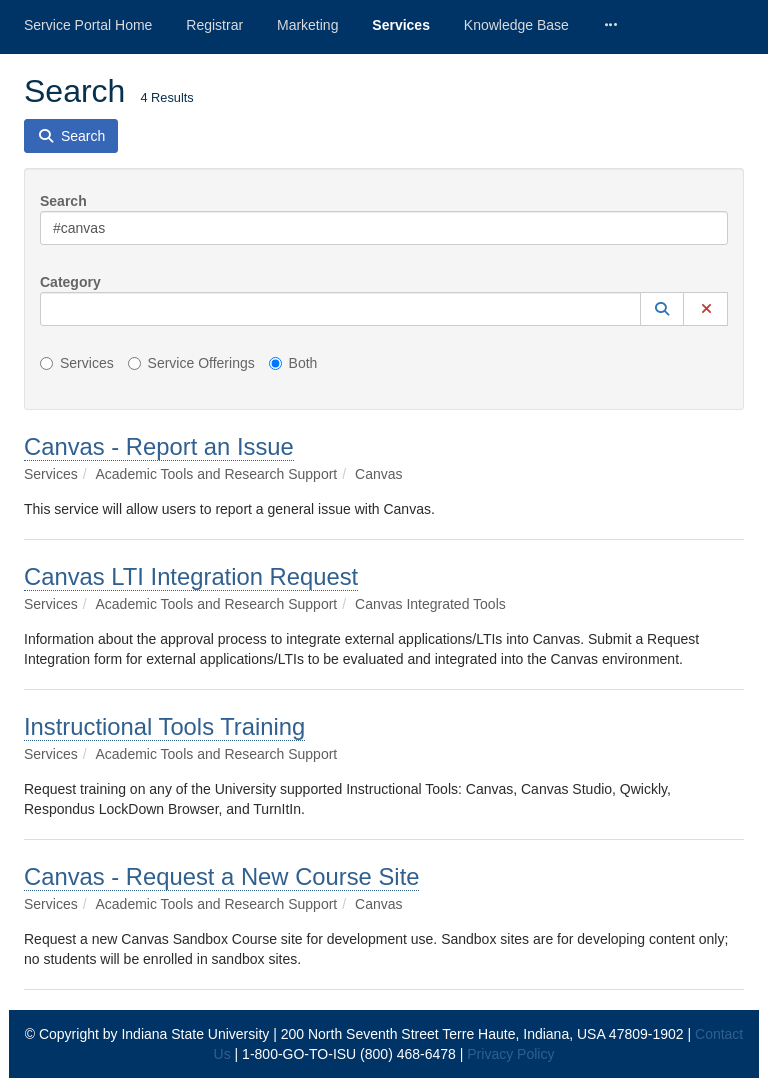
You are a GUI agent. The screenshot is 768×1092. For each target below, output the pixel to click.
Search (63, 201)
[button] (662, 309)
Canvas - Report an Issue (159, 446)
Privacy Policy (510, 1054)
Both (293, 363)
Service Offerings (191, 363)
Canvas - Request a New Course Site (221, 876)
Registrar (214, 25)
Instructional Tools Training (164, 726)
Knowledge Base (516, 25)
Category (70, 282)
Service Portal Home (88, 25)
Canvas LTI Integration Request (191, 576)
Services (401, 25)
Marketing (307, 25)
